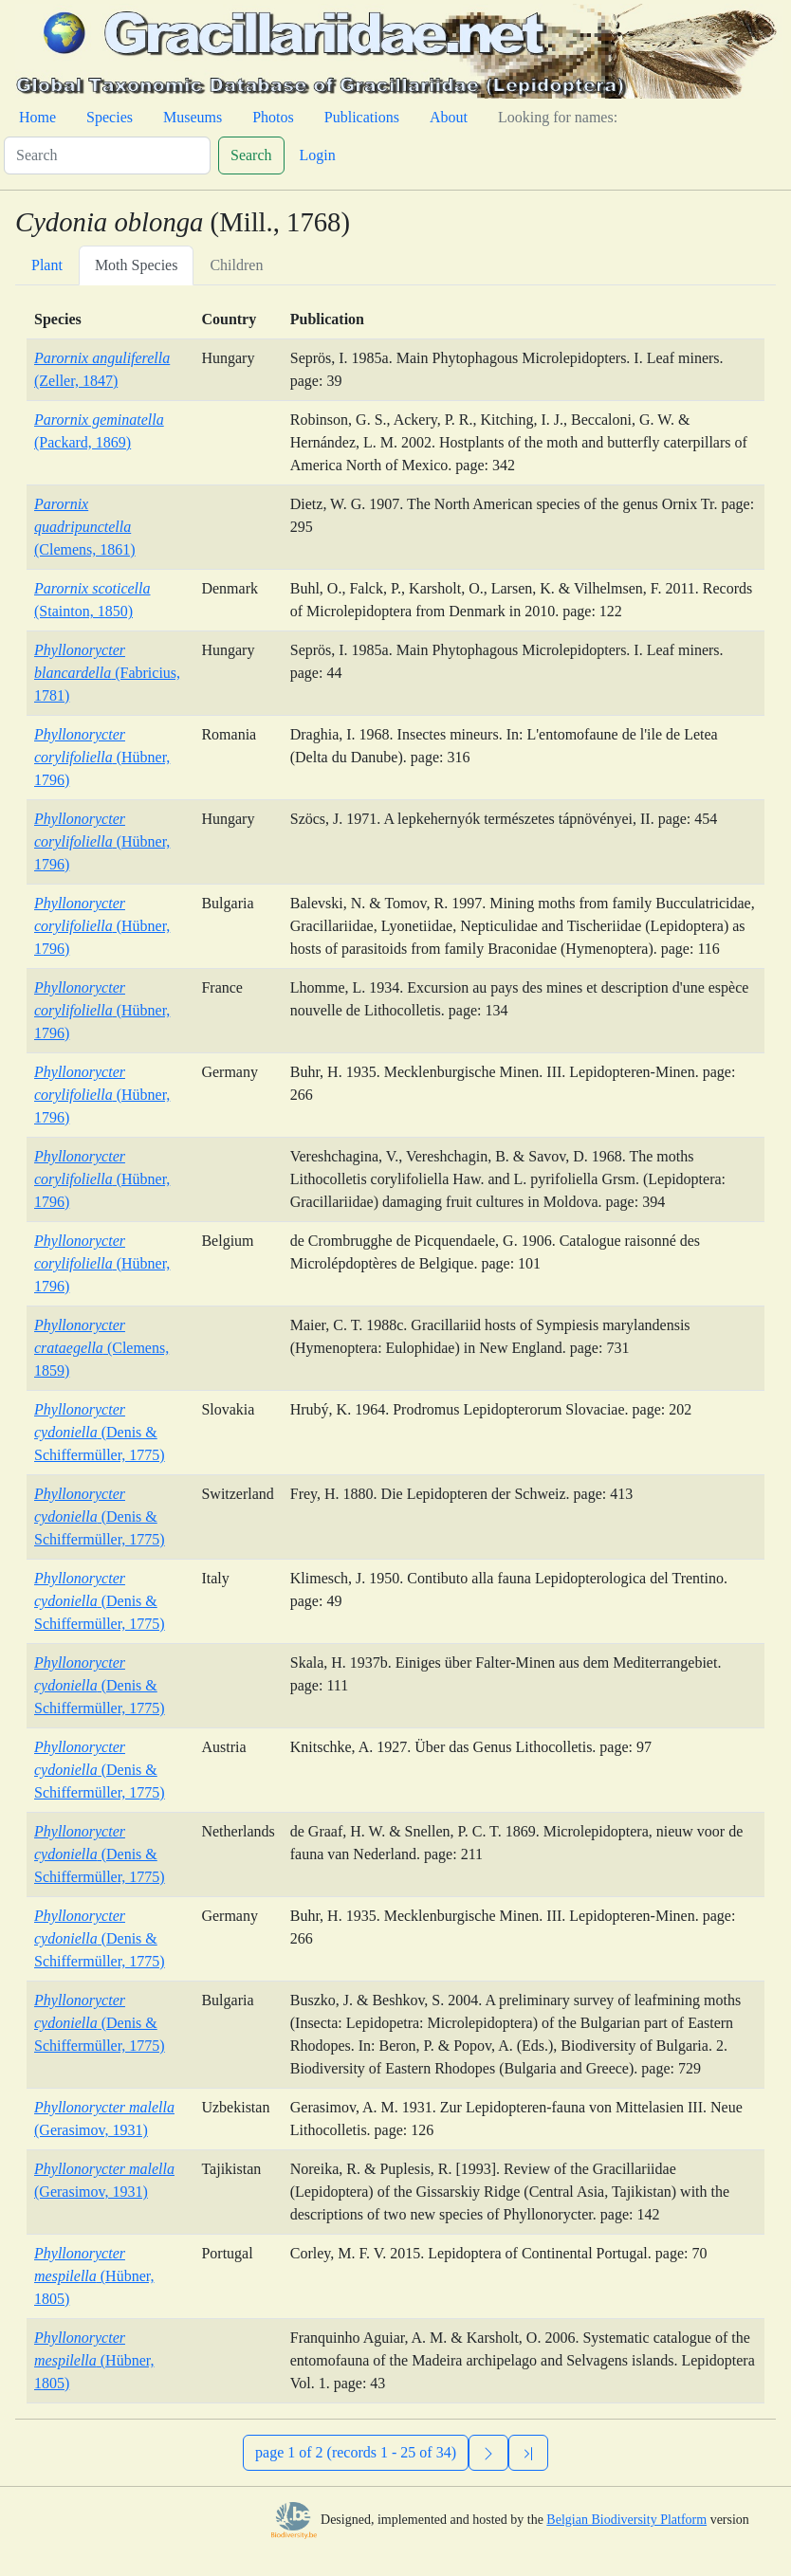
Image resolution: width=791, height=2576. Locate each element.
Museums (192, 117)
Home (37, 117)
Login (318, 155)
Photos (273, 117)
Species (109, 117)
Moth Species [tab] (136, 265)
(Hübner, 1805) (94, 2276)
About (449, 117)
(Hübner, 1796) (102, 757)
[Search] (107, 155)
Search (251, 155)
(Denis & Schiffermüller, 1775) (99, 1432)
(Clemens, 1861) (85, 526)
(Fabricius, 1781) (107, 672)
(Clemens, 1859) (101, 1348)
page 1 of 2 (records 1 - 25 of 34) (355, 2452)
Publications (361, 117)
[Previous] (528, 2453)
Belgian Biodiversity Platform (626, 2519)
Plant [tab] (47, 265)
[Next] (488, 2453)
